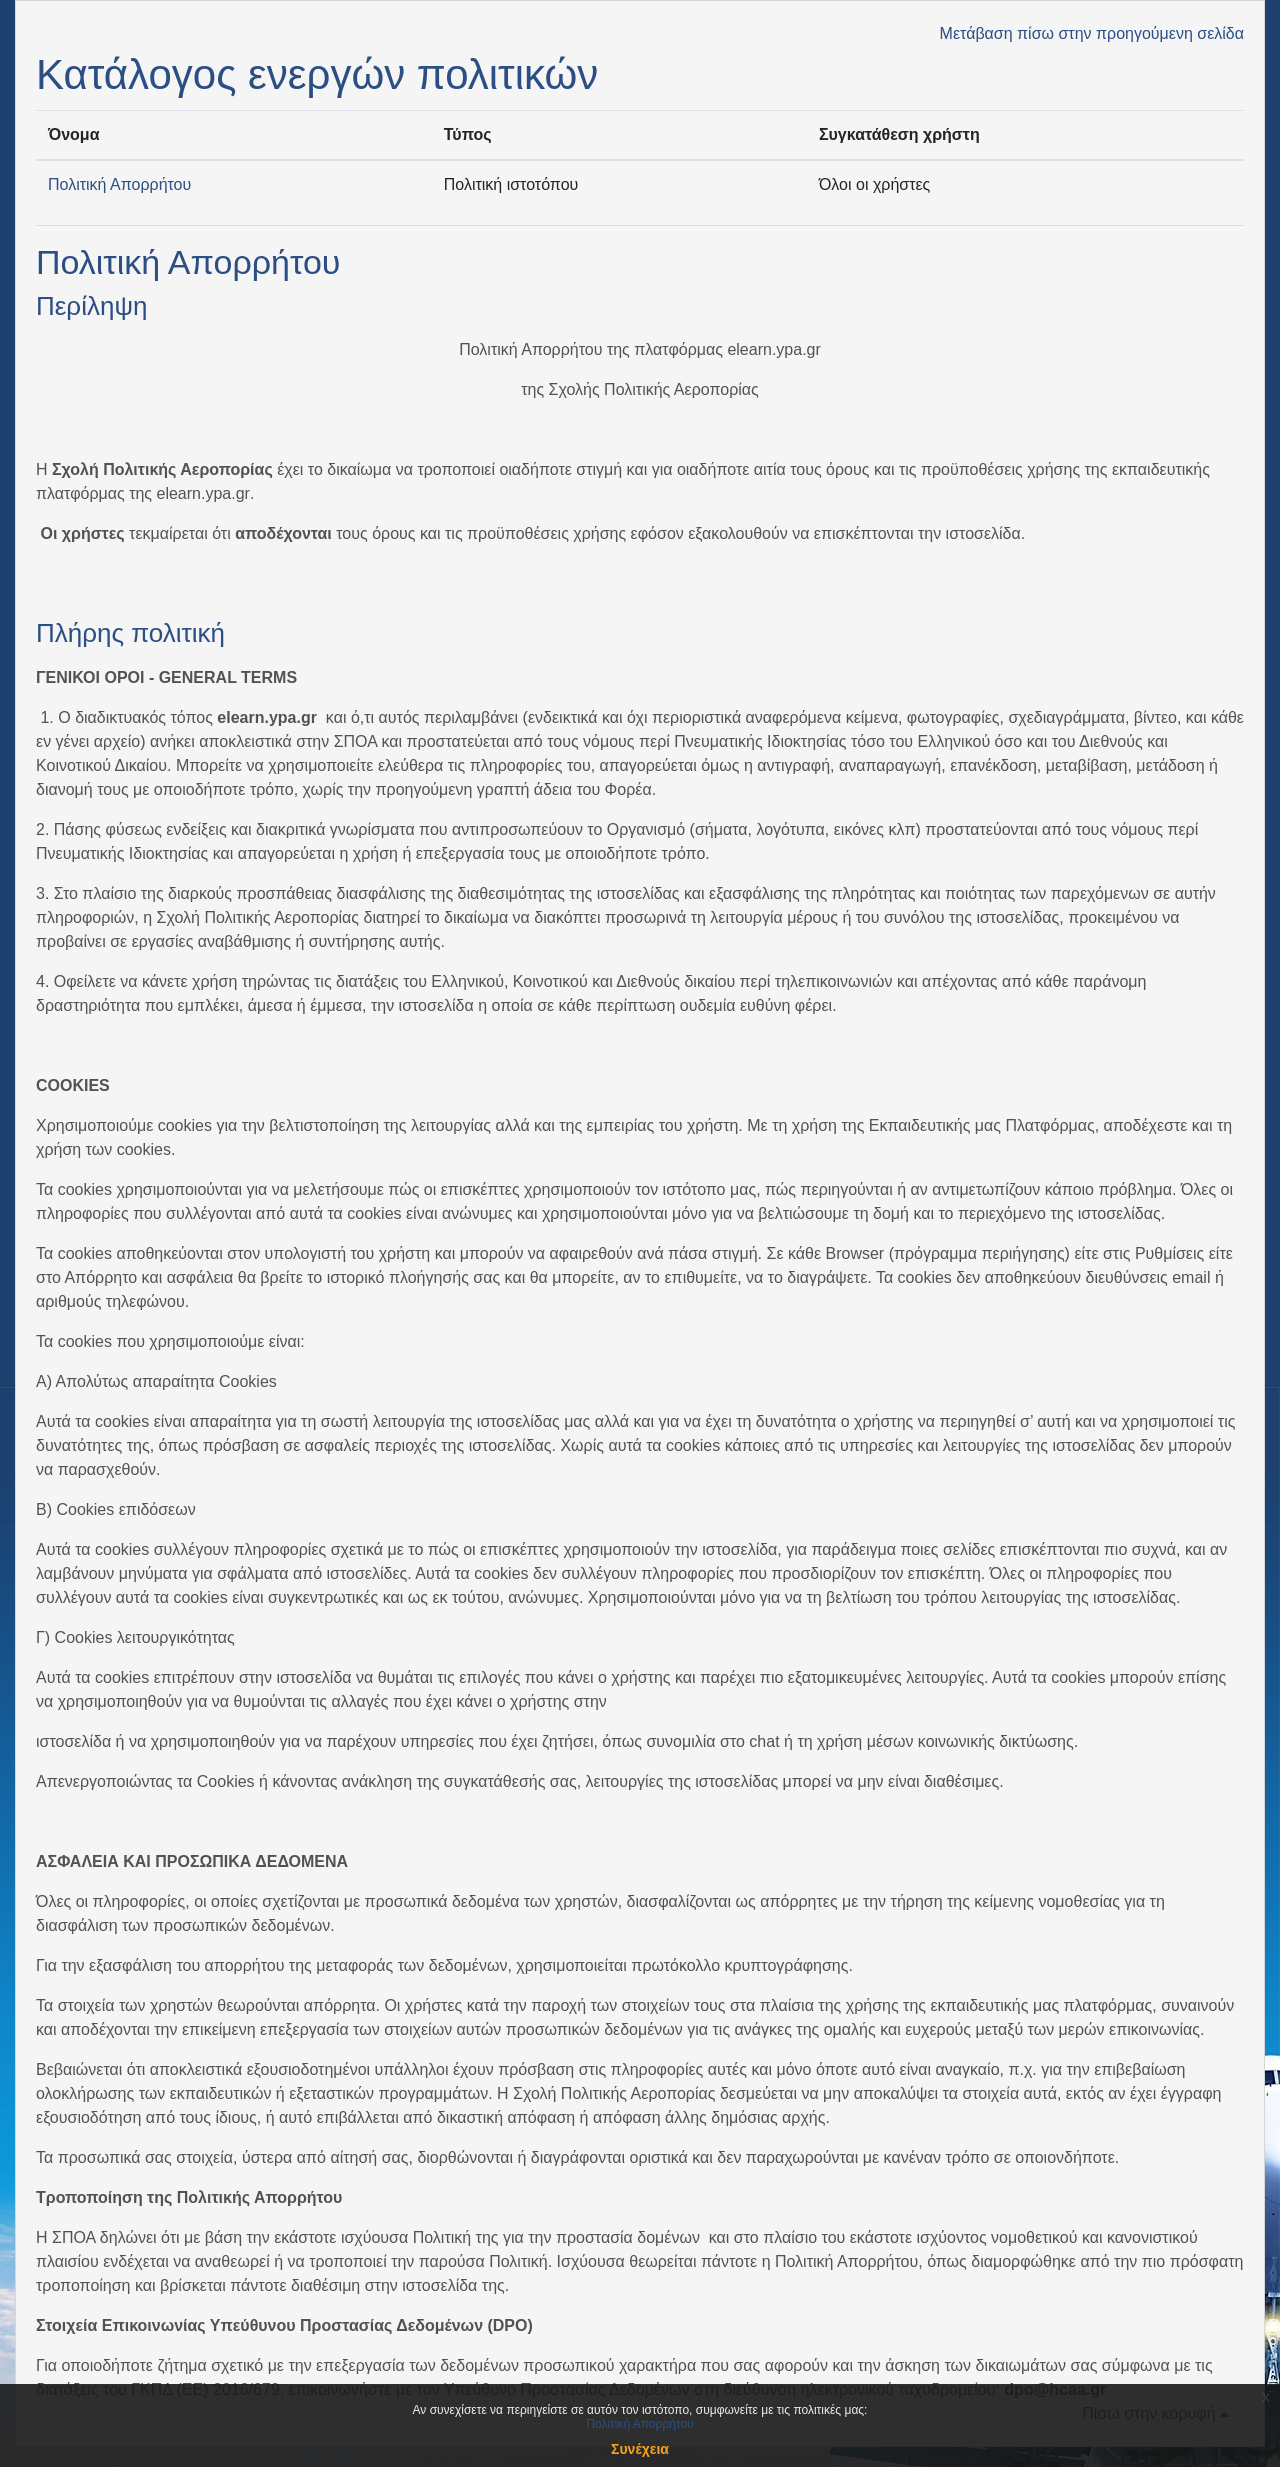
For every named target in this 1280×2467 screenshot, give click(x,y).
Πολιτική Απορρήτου (119, 184)
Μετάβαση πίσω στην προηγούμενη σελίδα (1092, 33)
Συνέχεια (640, 2449)
